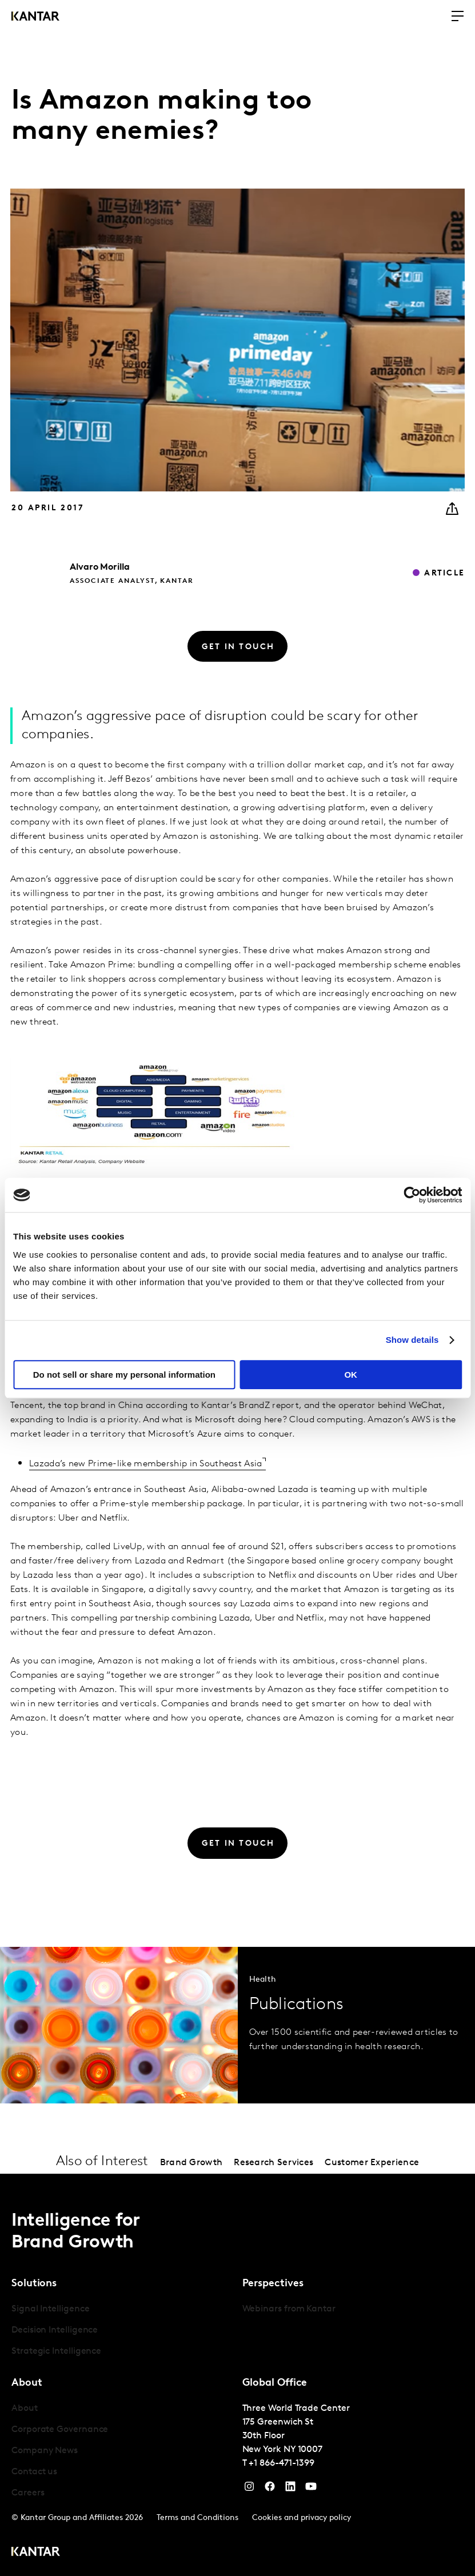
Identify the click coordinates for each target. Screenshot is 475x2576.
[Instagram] (249, 2489)
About (24, 2408)
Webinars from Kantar (289, 2309)
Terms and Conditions (197, 2518)
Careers (27, 2493)
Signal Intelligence (50, 2309)
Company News (44, 2450)
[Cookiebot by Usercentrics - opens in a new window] (412, 1194)
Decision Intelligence (54, 2330)
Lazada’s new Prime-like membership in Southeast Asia (145, 1464)
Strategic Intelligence (56, 2351)
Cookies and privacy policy (301, 2518)
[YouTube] (290, 2489)
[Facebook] (270, 2489)
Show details (412, 1340)
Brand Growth (191, 2162)
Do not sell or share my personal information (124, 1374)
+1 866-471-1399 (281, 2463)
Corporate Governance (59, 2429)
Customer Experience (372, 2162)
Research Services (273, 2162)
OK (350, 1374)
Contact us (34, 2472)
